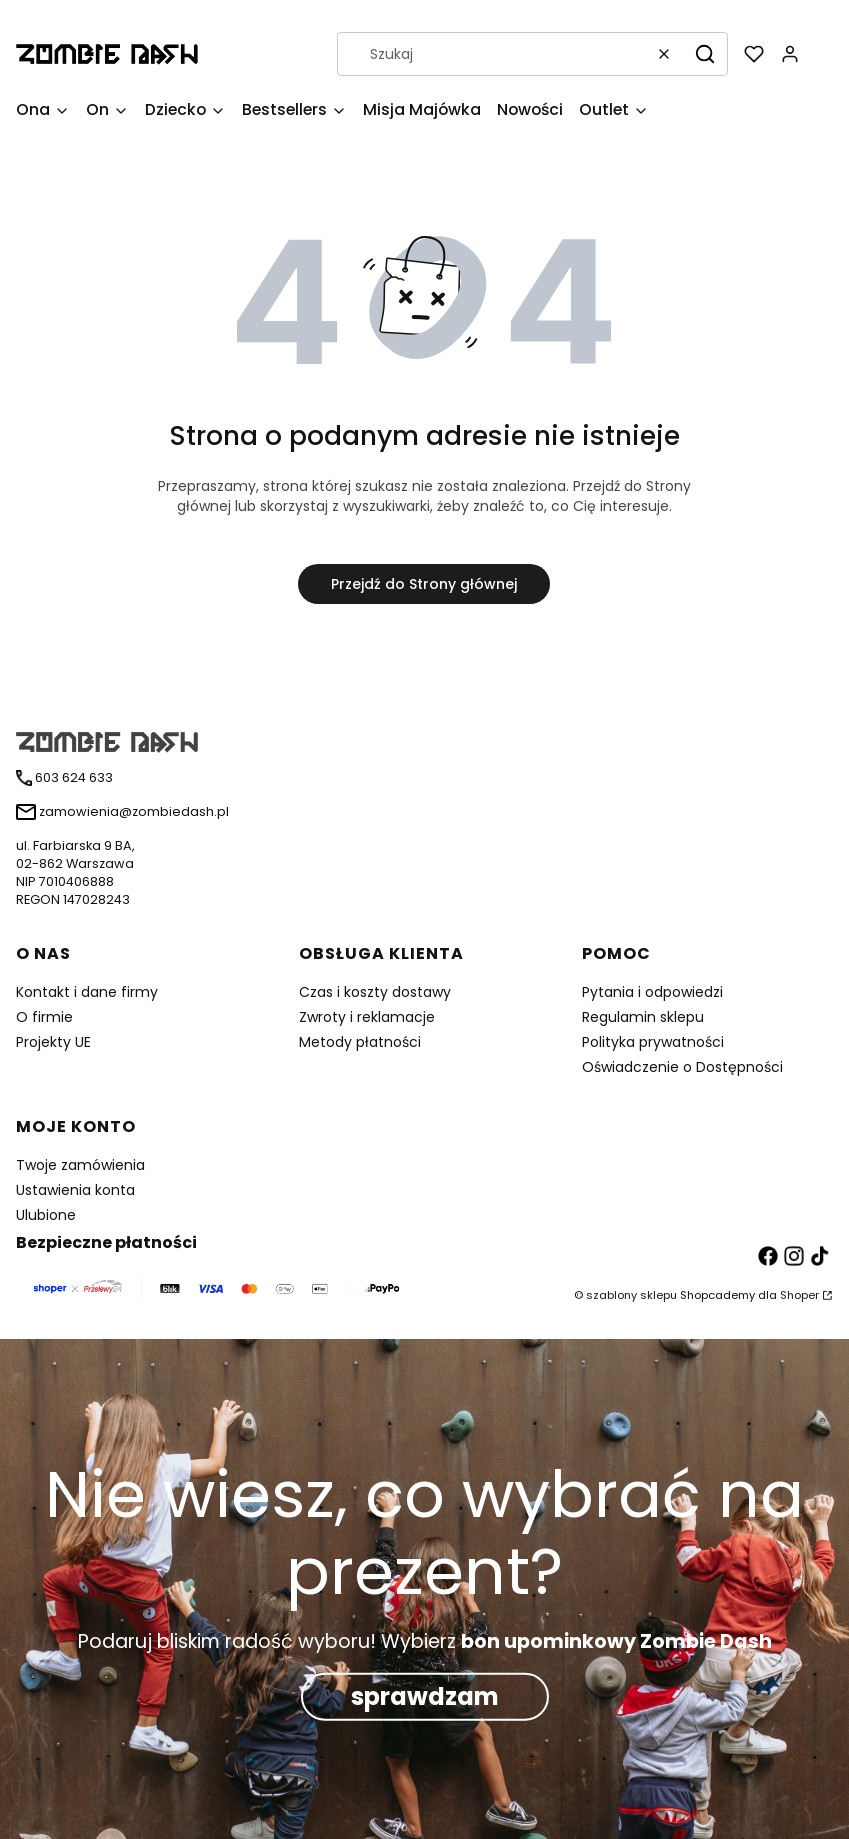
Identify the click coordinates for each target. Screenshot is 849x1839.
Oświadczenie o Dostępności (682, 1067)
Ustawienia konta (75, 1190)
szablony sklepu (631, 1295)
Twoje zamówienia (80, 1165)
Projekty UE (53, 1042)
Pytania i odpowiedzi (652, 992)
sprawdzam (425, 1696)
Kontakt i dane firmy (87, 992)
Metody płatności (360, 1042)
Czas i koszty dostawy (375, 992)
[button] (705, 54)
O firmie (44, 1017)
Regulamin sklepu (643, 1017)
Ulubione (46, 1215)
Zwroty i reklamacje (367, 1017)
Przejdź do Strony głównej (424, 584)
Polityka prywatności (653, 1042)
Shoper (799, 1295)
